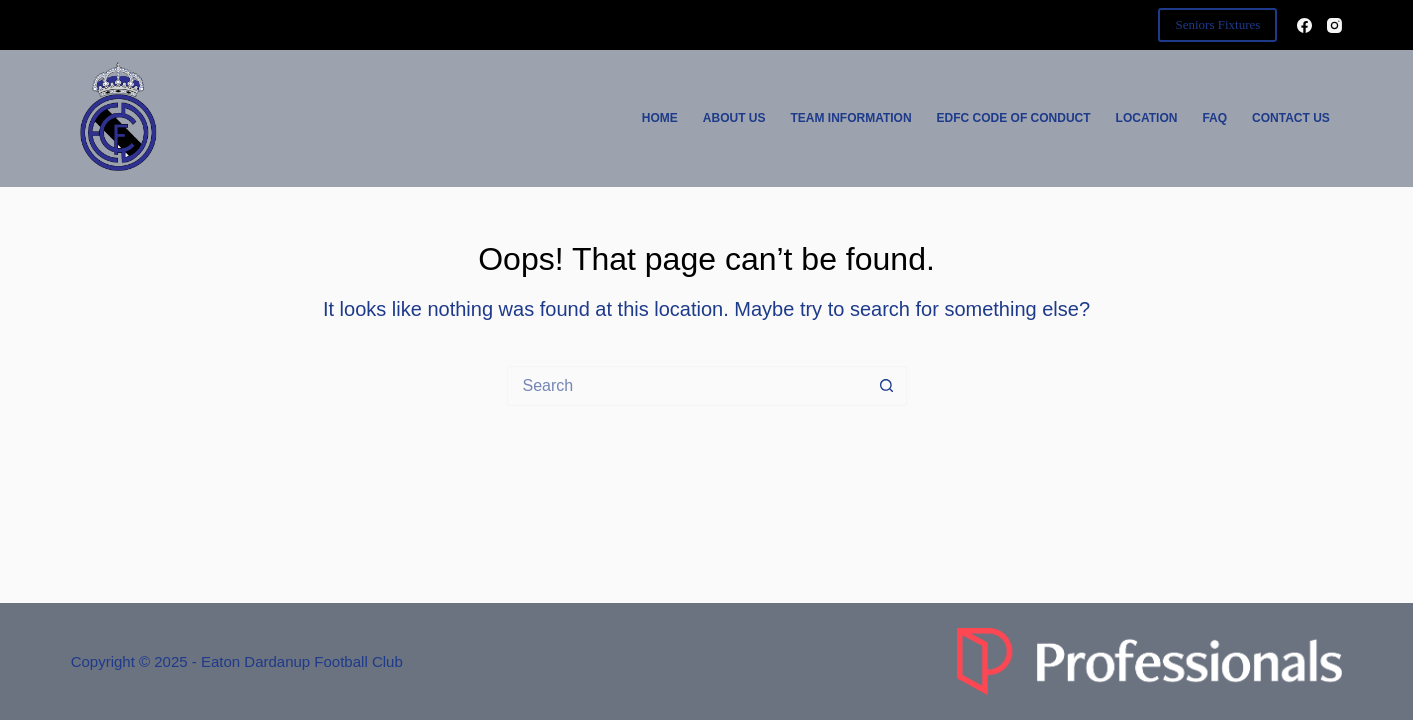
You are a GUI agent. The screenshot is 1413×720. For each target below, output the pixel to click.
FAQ (1214, 118)
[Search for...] (687, 386)
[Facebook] (1304, 25)
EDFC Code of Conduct (1014, 118)
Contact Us (1291, 118)
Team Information (851, 118)
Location (1147, 118)
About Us (734, 118)
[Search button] (887, 386)
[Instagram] (1334, 25)
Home (660, 118)
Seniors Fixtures (1217, 24)
